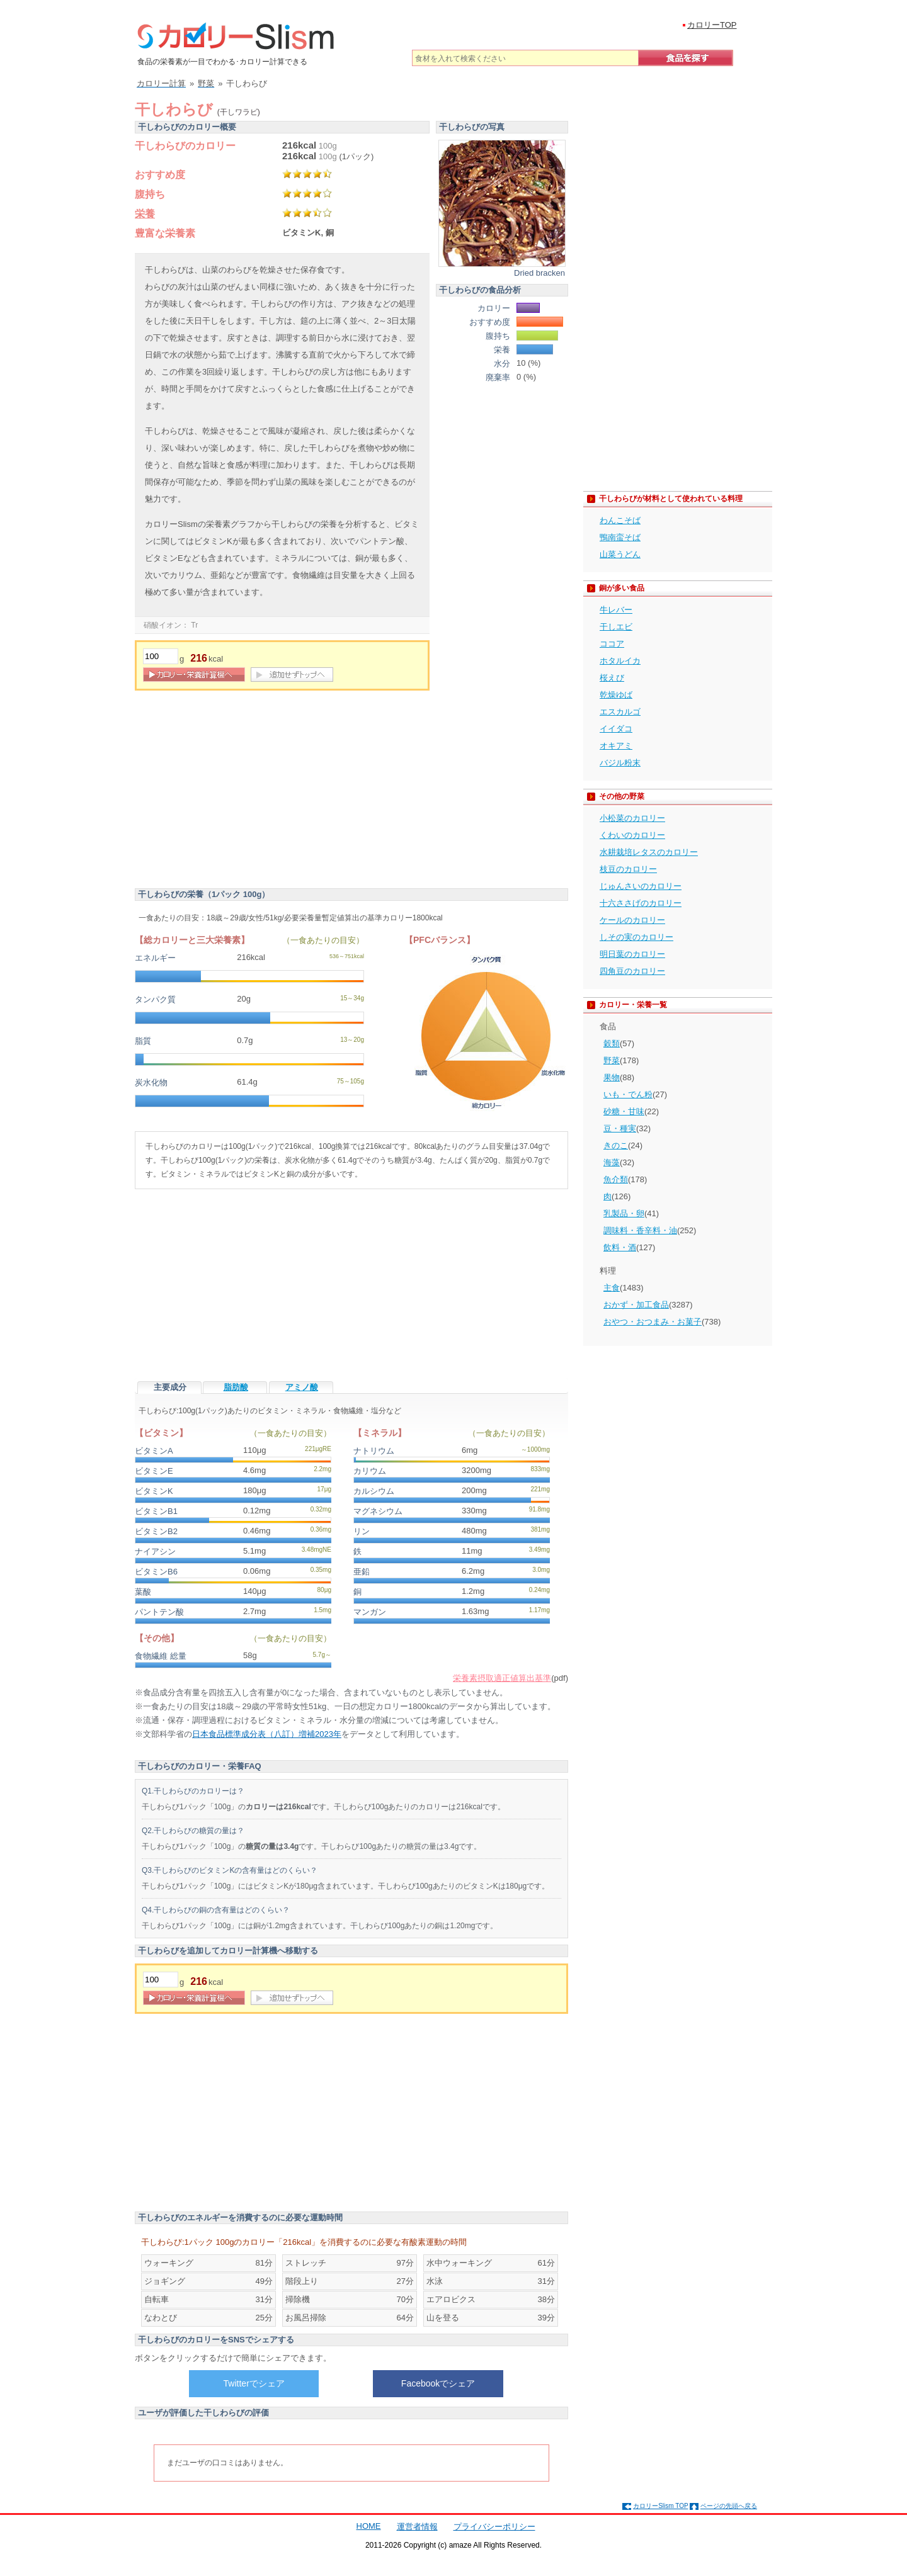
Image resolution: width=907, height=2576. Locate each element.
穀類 (611, 1043)
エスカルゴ (620, 711)
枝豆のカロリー (628, 869)
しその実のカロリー (636, 937)
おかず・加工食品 (636, 1304)
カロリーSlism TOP (660, 2505)
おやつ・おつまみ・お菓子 (652, 1321)
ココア (612, 643)
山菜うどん (620, 554)
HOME (369, 2526)
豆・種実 (619, 1128)
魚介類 (615, 1179)
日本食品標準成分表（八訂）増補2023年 (266, 1734)
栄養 (145, 213)
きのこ (615, 1145)
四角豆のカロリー (632, 971)
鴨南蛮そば (620, 537)
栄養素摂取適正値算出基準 (502, 1678)
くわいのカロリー (632, 835)
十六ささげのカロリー (641, 903)
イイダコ (616, 728)
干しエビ (616, 626)
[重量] (160, 656)
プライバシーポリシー (494, 2526)
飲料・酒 (619, 1247)
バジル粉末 (620, 762)
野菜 (611, 1060)
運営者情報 (417, 2526)
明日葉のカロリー (632, 954)
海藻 (611, 1162)
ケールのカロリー (632, 920)
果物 (611, 1077)
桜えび (612, 677)
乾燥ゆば (616, 694)
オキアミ (616, 745)
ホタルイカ (620, 660)
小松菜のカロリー (632, 818)
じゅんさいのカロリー (641, 886)
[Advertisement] (240, 791)
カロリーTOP (712, 25)
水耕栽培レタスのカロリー (649, 852)
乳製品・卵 (623, 1213)
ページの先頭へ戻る (728, 2505)
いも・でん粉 (628, 1094)
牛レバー (616, 609)
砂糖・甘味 (623, 1111)
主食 (611, 1287)
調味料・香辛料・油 (640, 1230)
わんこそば (620, 520)
